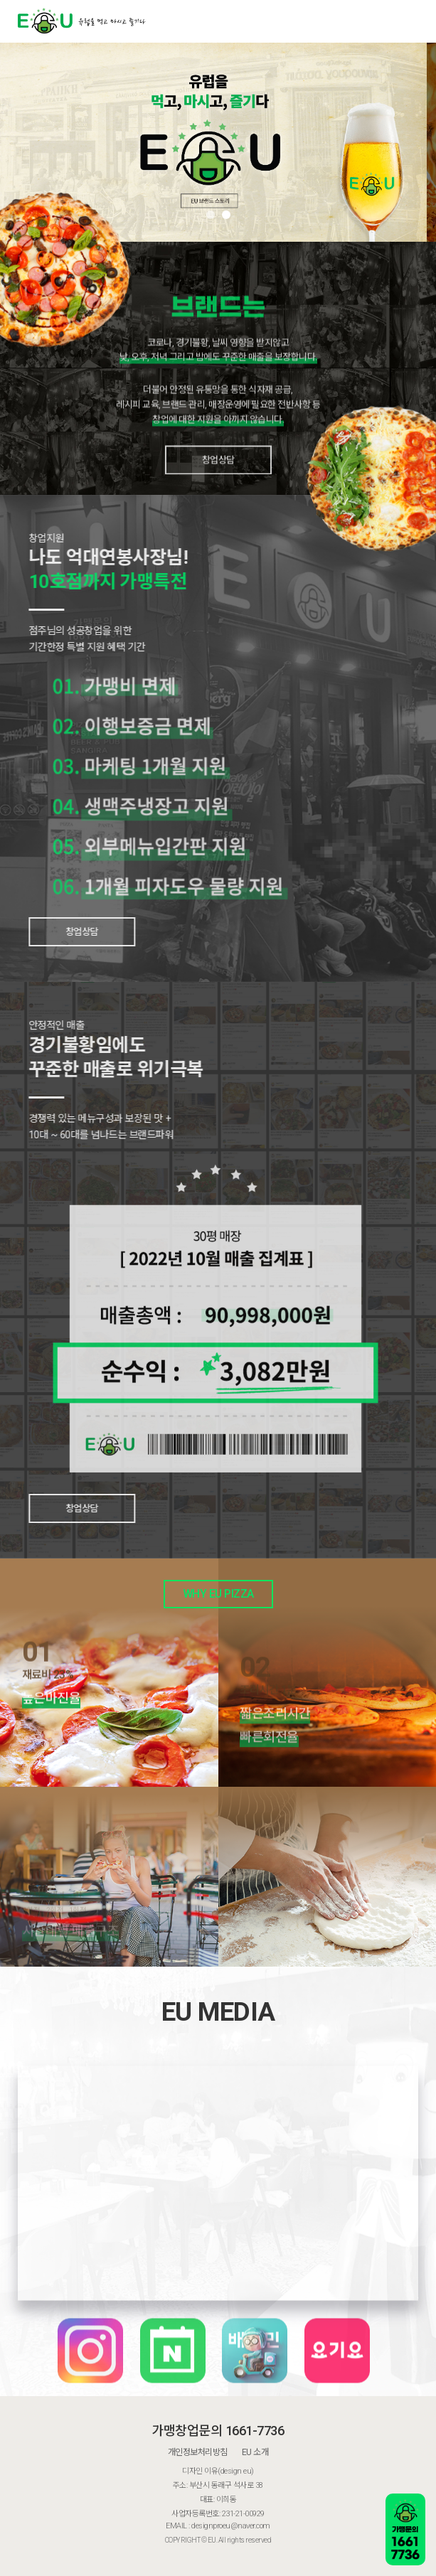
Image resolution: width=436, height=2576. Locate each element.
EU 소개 (255, 2452)
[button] (210, 214)
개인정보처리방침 (198, 2452)
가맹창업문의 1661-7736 (217, 2430)
